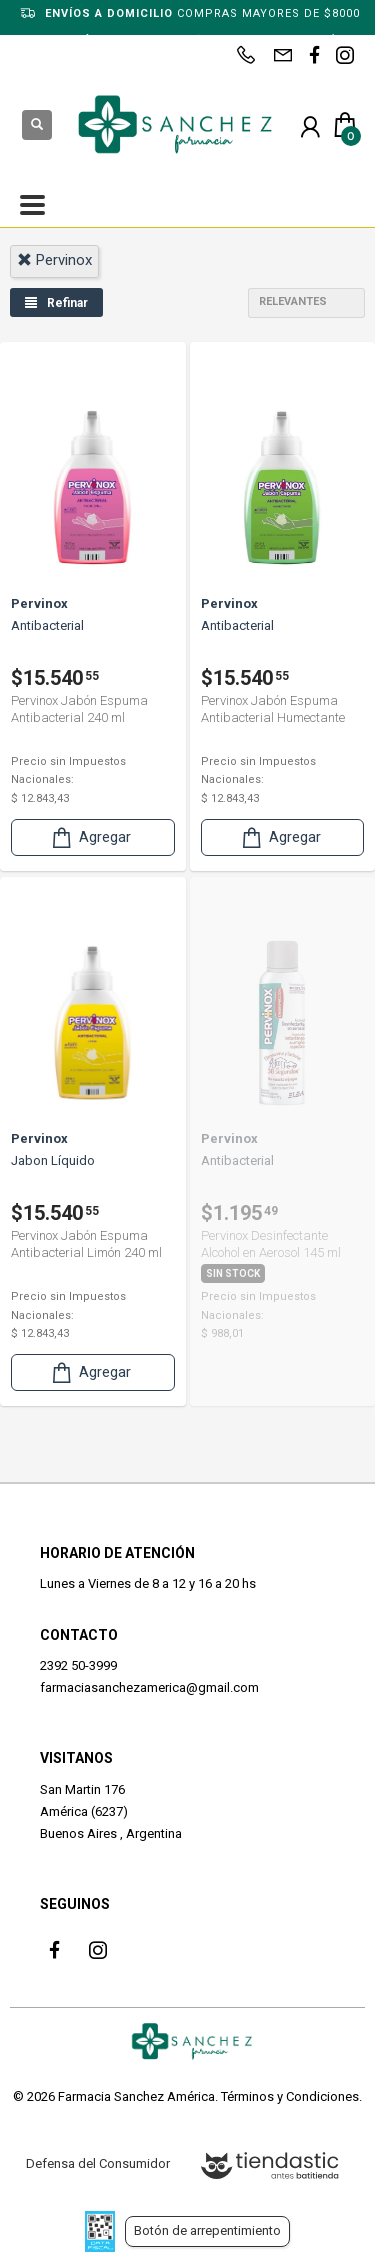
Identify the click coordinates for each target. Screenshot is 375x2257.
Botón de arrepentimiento (207, 2230)
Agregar (90, 837)
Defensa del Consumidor (98, 2163)
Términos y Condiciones (290, 2096)
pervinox (54, 260)
